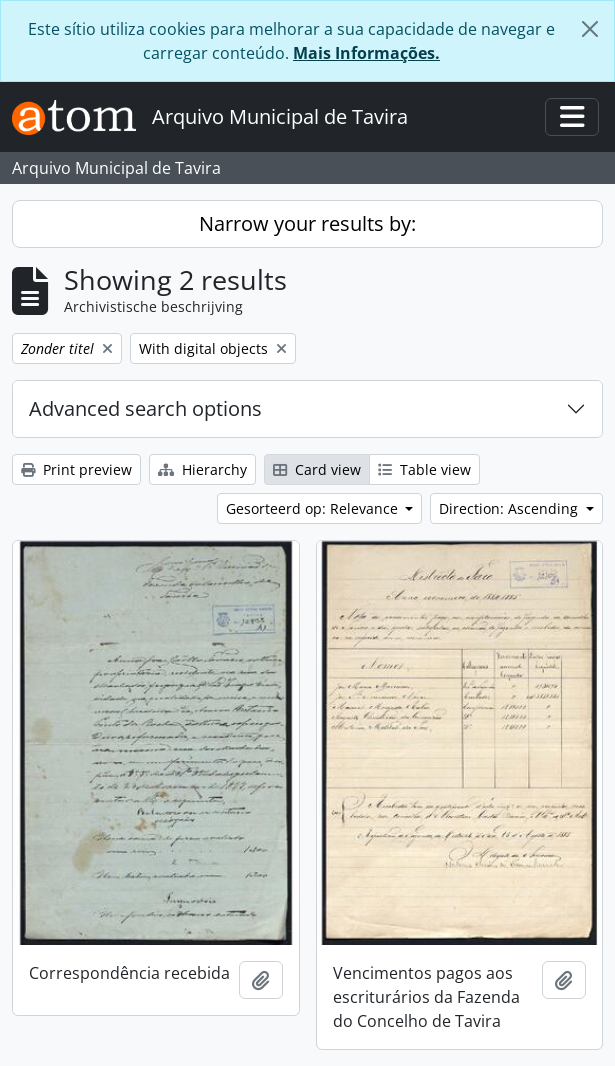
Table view (424, 469)
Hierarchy (202, 469)
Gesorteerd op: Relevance (314, 508)
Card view (317, 469)
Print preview (76, 469)
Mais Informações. (366, 53)
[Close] (590, 29)
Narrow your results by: (307, 223)
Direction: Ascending (510, 508)
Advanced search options (145, 408)
